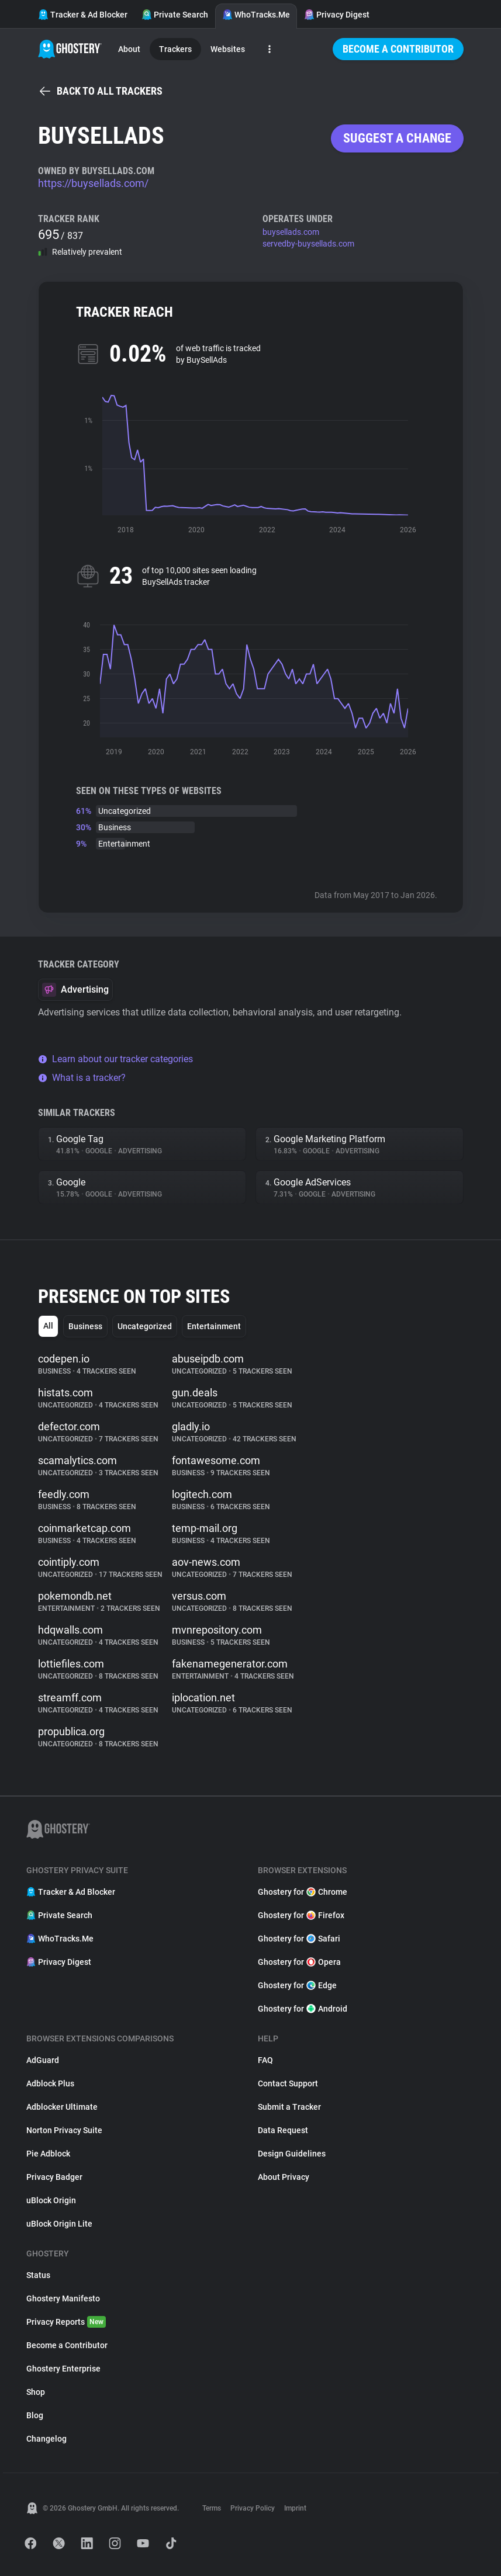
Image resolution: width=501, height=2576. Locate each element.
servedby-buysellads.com (308, 243)
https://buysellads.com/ (93, 183)
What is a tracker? (82, 1077)
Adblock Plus (50, 2083)
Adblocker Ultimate (62, 2107)
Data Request (283, 2130)
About (129, 49)
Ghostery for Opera (299, 1962)
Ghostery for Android (302, 2008)
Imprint (295, 2508)
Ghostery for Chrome (302, 1892)
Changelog (46, 2438)
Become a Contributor (398, 49)
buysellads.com (290, 232)
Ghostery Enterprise (63, 2368)
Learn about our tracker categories (115, 1059)
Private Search (174, 14)
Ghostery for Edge (297, 1985)
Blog (34, 2415)
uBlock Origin (51, 2200)
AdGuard (42, 2060)
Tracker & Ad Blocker (82, 14)
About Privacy (283, 2177)
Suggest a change (397, 138)
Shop (35, 2392)
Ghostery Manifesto (63, 2298)
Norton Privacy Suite (64, 2130)
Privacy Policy (252, 2508)
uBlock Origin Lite (59, 2223)
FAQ (265, 2060)
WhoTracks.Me (256, 14)
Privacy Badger (54, 2177)
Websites (227, 49)
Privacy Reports (66, 2322)
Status (38, 2275)
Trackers (175, 49)
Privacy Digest (336, 14)
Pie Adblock (48, 2153)
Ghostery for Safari (299, 1938)
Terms (211, 2508)
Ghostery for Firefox (301, 1915)
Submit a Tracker (289, 2107)
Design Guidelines (292, 2153)
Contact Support (288, 2083)
